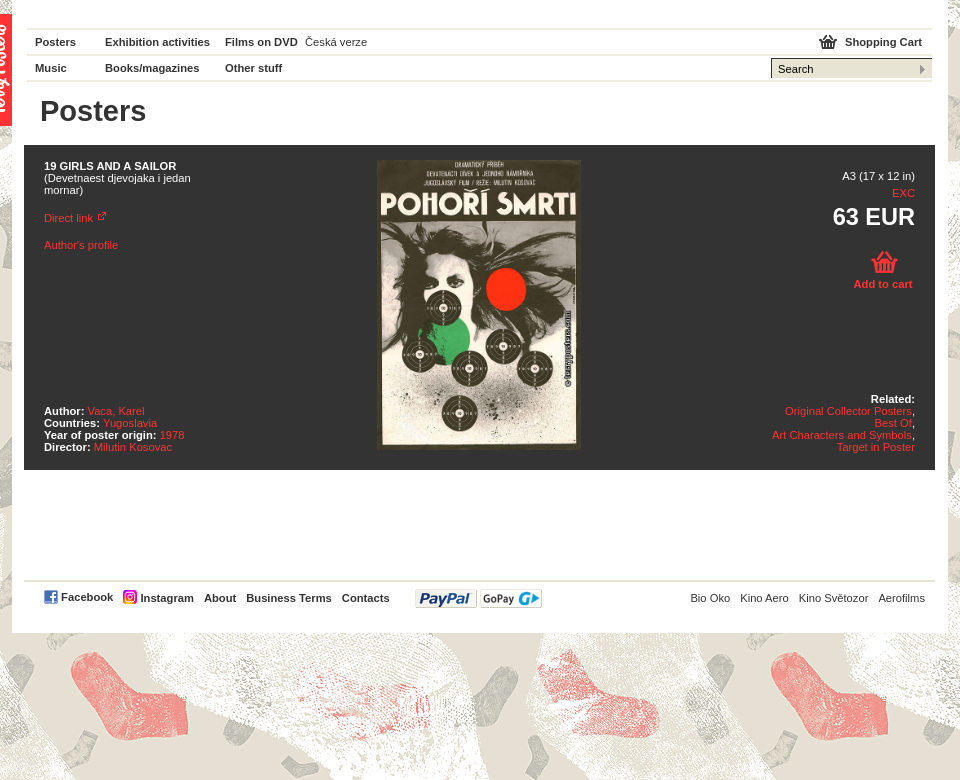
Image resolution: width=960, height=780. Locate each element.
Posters (55, 42)
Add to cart (882, 284)
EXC (903, 193)
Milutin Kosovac (133, 447)
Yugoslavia (130, 423)
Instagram (166, 598)
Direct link (68, 218)
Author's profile (81, 245)
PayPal (478, 598)
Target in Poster (876, 447)
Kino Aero (764, 598)
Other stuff (253, 68)
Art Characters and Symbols (842, 435)
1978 (172, 435)
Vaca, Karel (116, 411)
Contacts (366, 598)
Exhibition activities (157, 42)
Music (51, 68)
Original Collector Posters (848, 411)
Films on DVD (261, 42)
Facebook (87, 597)
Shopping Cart (883, 42)
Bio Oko (710, 598)
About (220, 598)
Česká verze (336, 42)
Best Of (893, 423)
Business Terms (289, 598)
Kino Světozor (834, 598)
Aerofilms (901, 598)
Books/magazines (152, 68)
